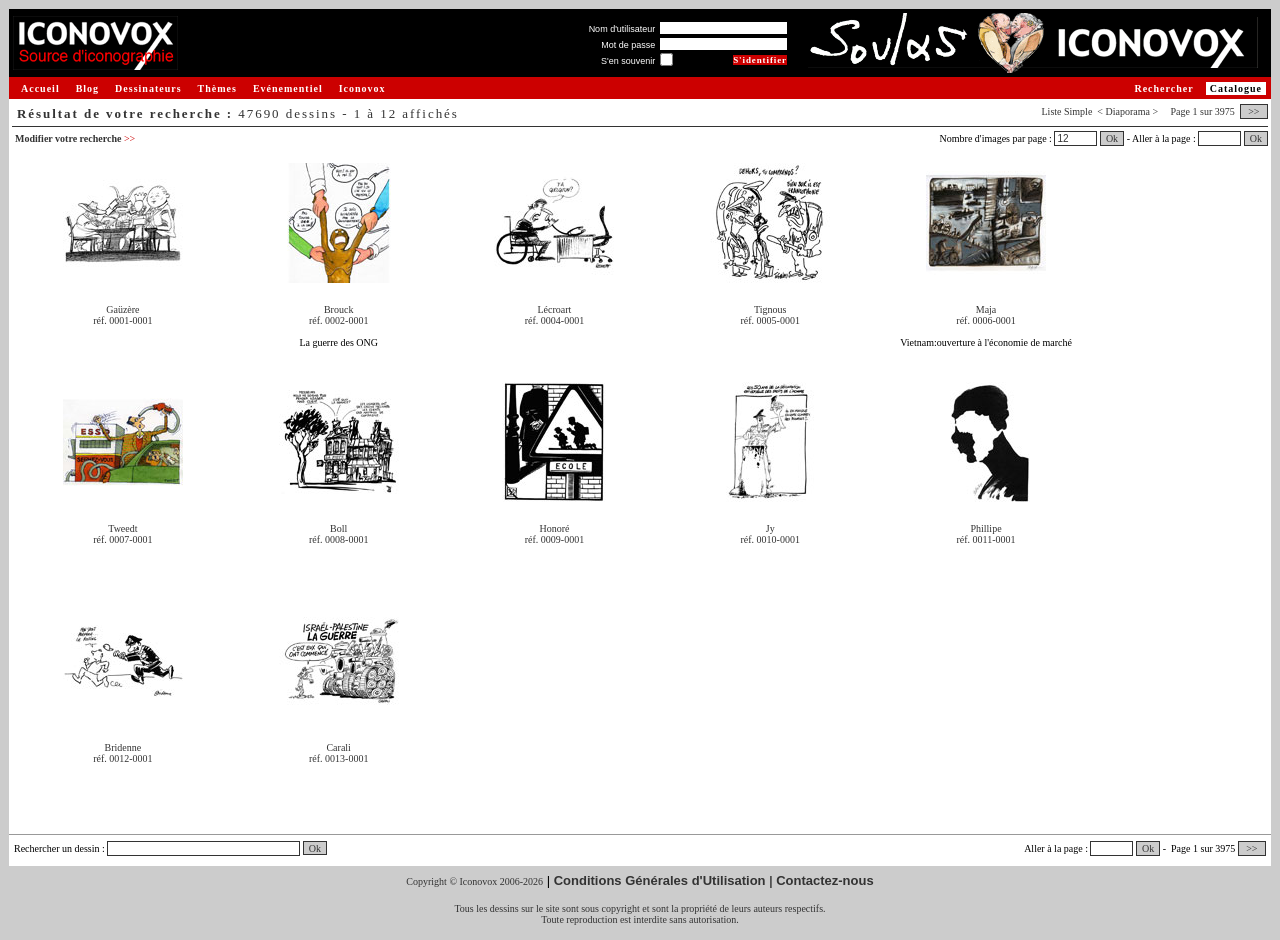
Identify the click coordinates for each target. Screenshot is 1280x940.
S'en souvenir (628, 61)
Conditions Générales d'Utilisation (660, 880)
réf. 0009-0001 (554, 539)
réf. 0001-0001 (122, 320)
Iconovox (362, 88)
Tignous (770, 309)
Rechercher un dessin (57, 848)
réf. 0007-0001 (122, 539)
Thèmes (217, 88)
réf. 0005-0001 (770, 320)
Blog (87, 88)
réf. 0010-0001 (770, 539)
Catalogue (1236, 88)
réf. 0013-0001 (338, 758)
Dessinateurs (148, 88)
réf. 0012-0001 (122, 758)
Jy (770, 528)
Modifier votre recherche (75, 138)
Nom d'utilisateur (622, 29)
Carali (338, 747)
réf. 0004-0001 (554, 320)
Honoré (554, 528)
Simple (1078, 111)
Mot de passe (628, 45)
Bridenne (123, 747)
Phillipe (985, 528)
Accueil (40, 88)
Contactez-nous (825, 880)
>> (1254, 111)
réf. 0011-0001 (985, 539)
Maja (986, 309)
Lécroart (555, 309)
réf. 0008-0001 (338, 539)
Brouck (338, 309)
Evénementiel (288, 88)
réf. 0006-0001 (985, 320)
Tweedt (122, 528)
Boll (338, 528)
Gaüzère (122, 309)
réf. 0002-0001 (338, 320)
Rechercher (1163, 88)
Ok (1112, 138)
